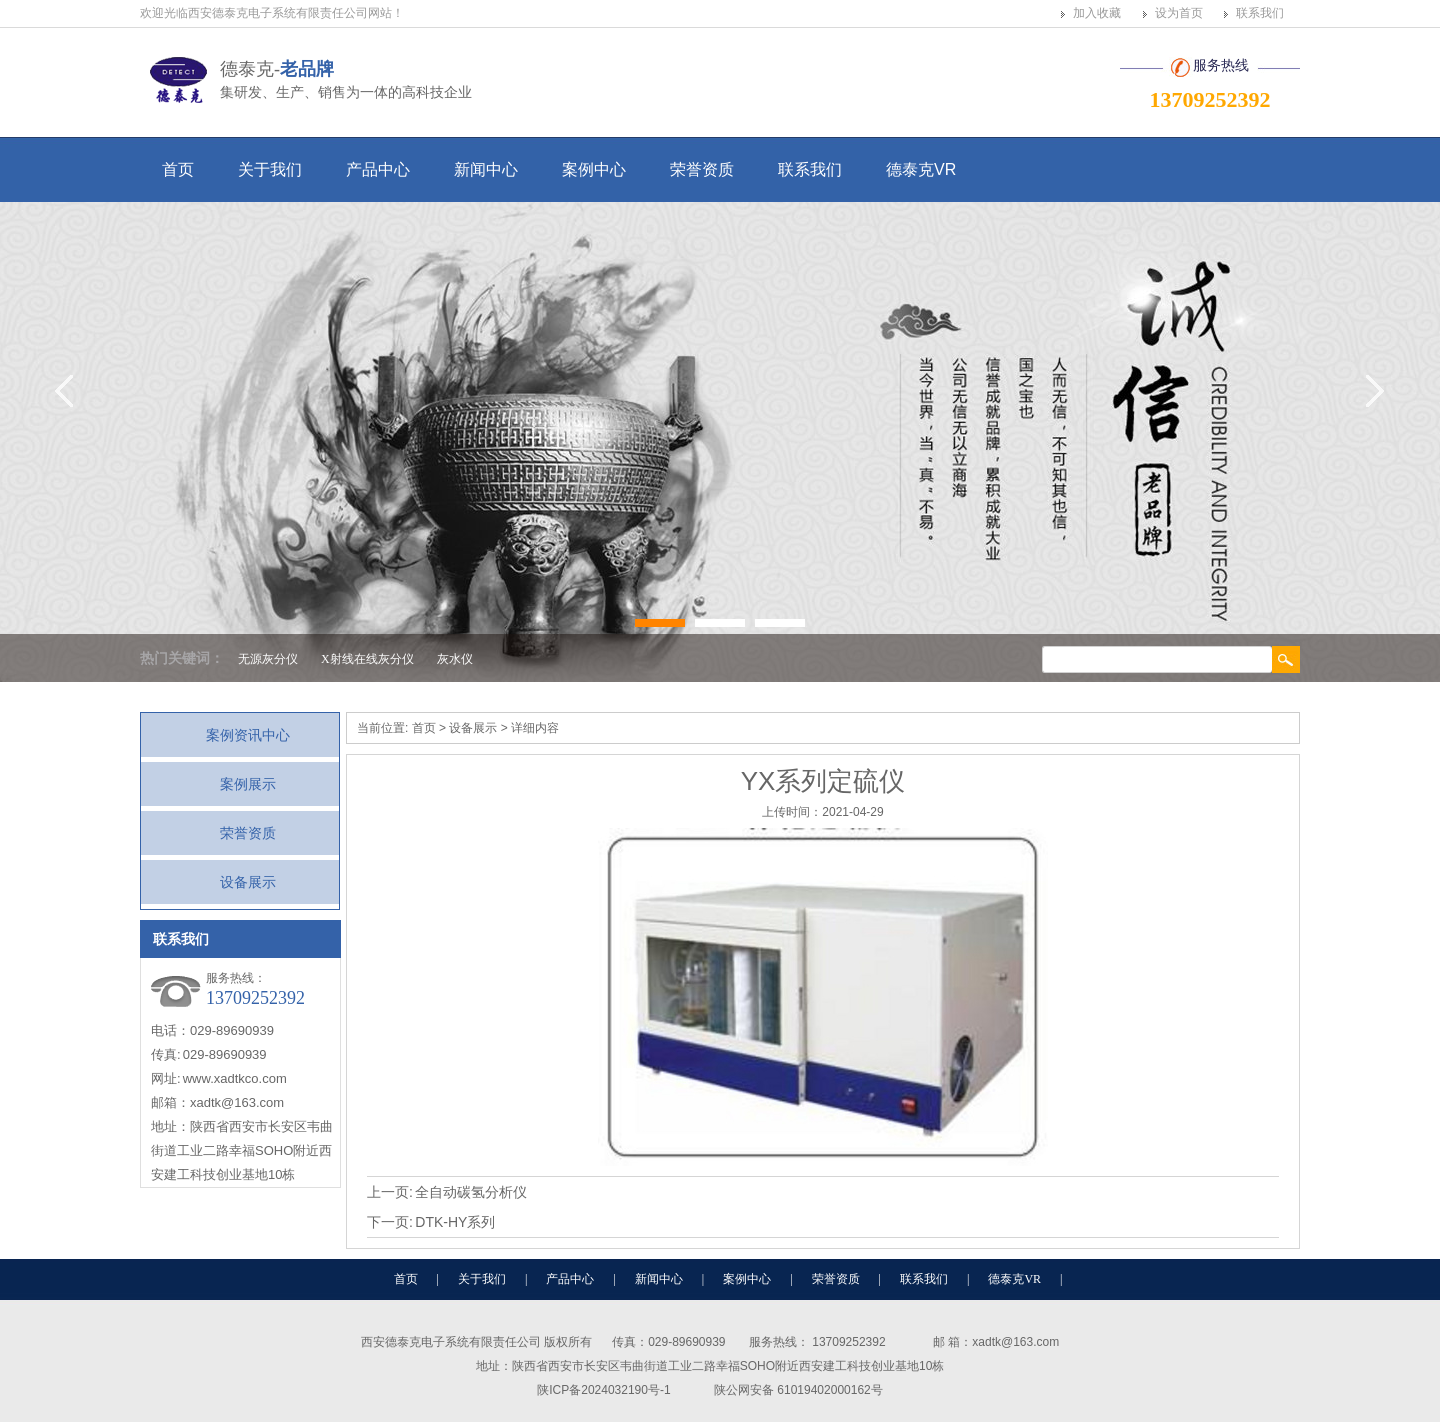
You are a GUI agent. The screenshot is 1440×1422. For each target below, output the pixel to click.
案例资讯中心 (248, 735)
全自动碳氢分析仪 (471, 1192)
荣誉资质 (702, 169)
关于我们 (270, 169)
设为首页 (1179, 13)
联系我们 (1260, 13)
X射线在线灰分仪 (367, 659)
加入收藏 (1097, 13)
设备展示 (248, 882)
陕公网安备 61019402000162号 (798, 1390)
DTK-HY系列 (455, 1222)
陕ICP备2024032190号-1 (603, 1390)
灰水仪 (455, 659)
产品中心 (378, 169)
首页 (178, 169)
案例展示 (248, 784)
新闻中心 (486, 169)
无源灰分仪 (268, 659)
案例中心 (594, 169)
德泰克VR (921, 169)
